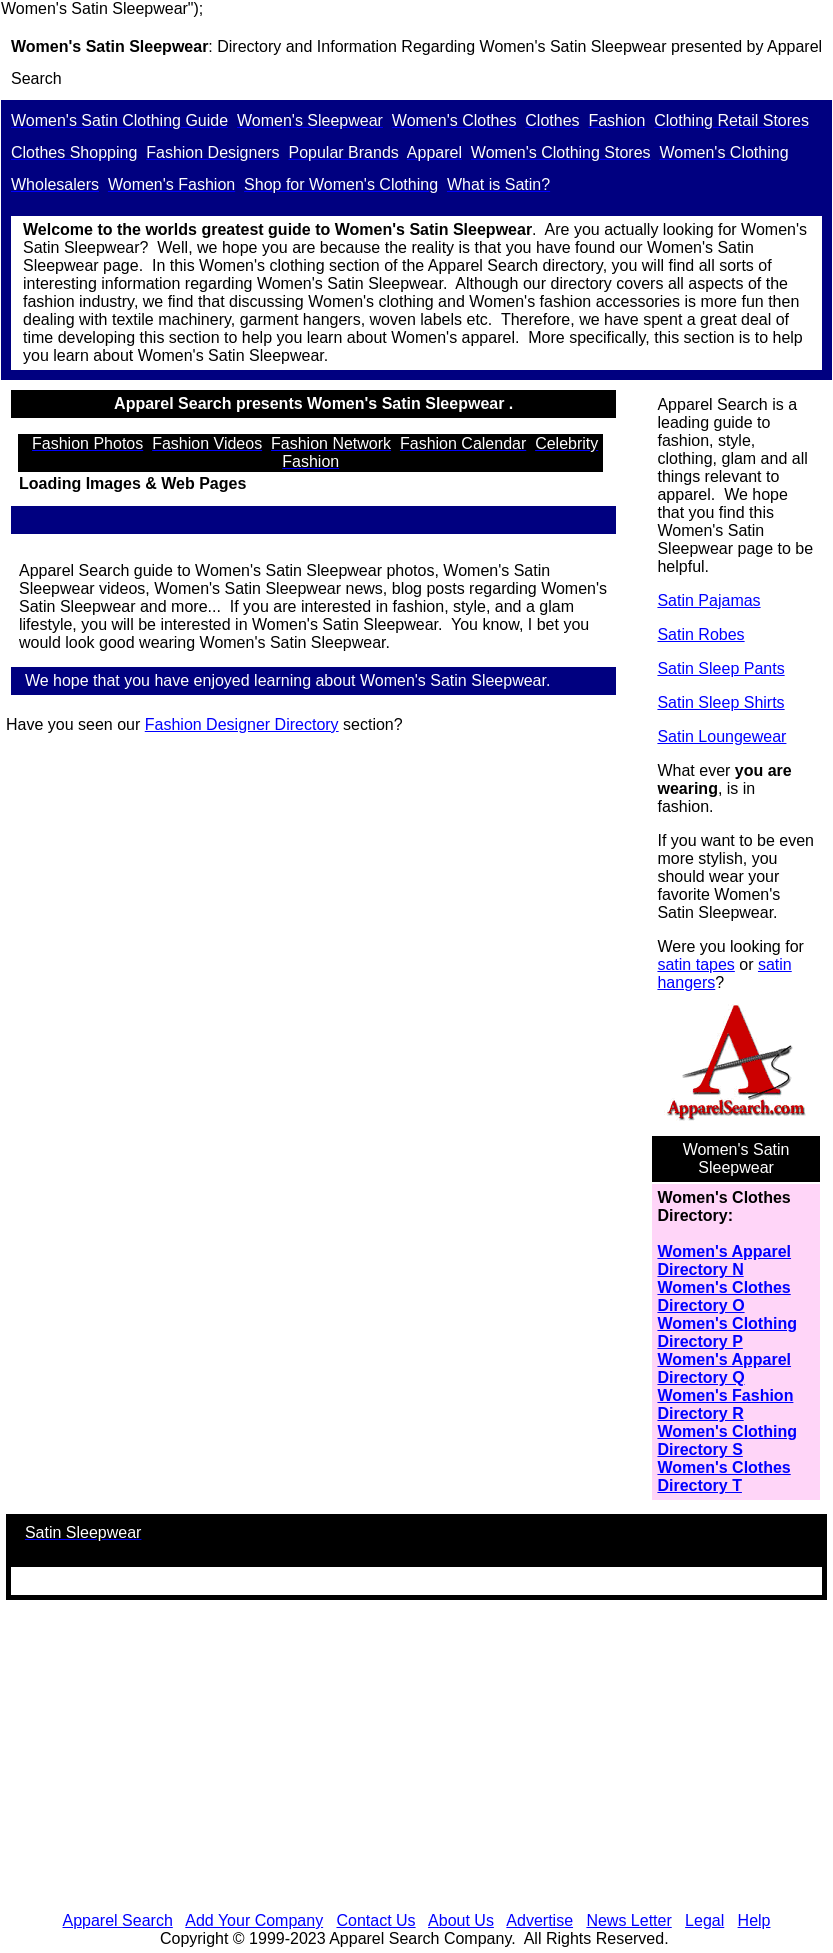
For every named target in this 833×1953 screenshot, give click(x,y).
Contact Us (375, 1920)
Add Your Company (254, 1920)
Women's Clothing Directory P (727, 1332)
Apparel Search (118, 1920)
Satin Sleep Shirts (720, 702)
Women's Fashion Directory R (725, 1404)
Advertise (539, 1920)
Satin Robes (700, 634)
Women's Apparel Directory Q (724, 1368)
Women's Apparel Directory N (724, 1260)
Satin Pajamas (708, 600)
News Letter (628, 1920)
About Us (461, 1920)
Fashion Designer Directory (242, 724)
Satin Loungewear (721, 736)
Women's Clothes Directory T (723, 1476)
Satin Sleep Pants (720, 668)
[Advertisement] (416, 1756)
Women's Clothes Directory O (723, 1296)
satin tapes (695, 964)
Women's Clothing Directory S (727, 1440)
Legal (704, 1920)
